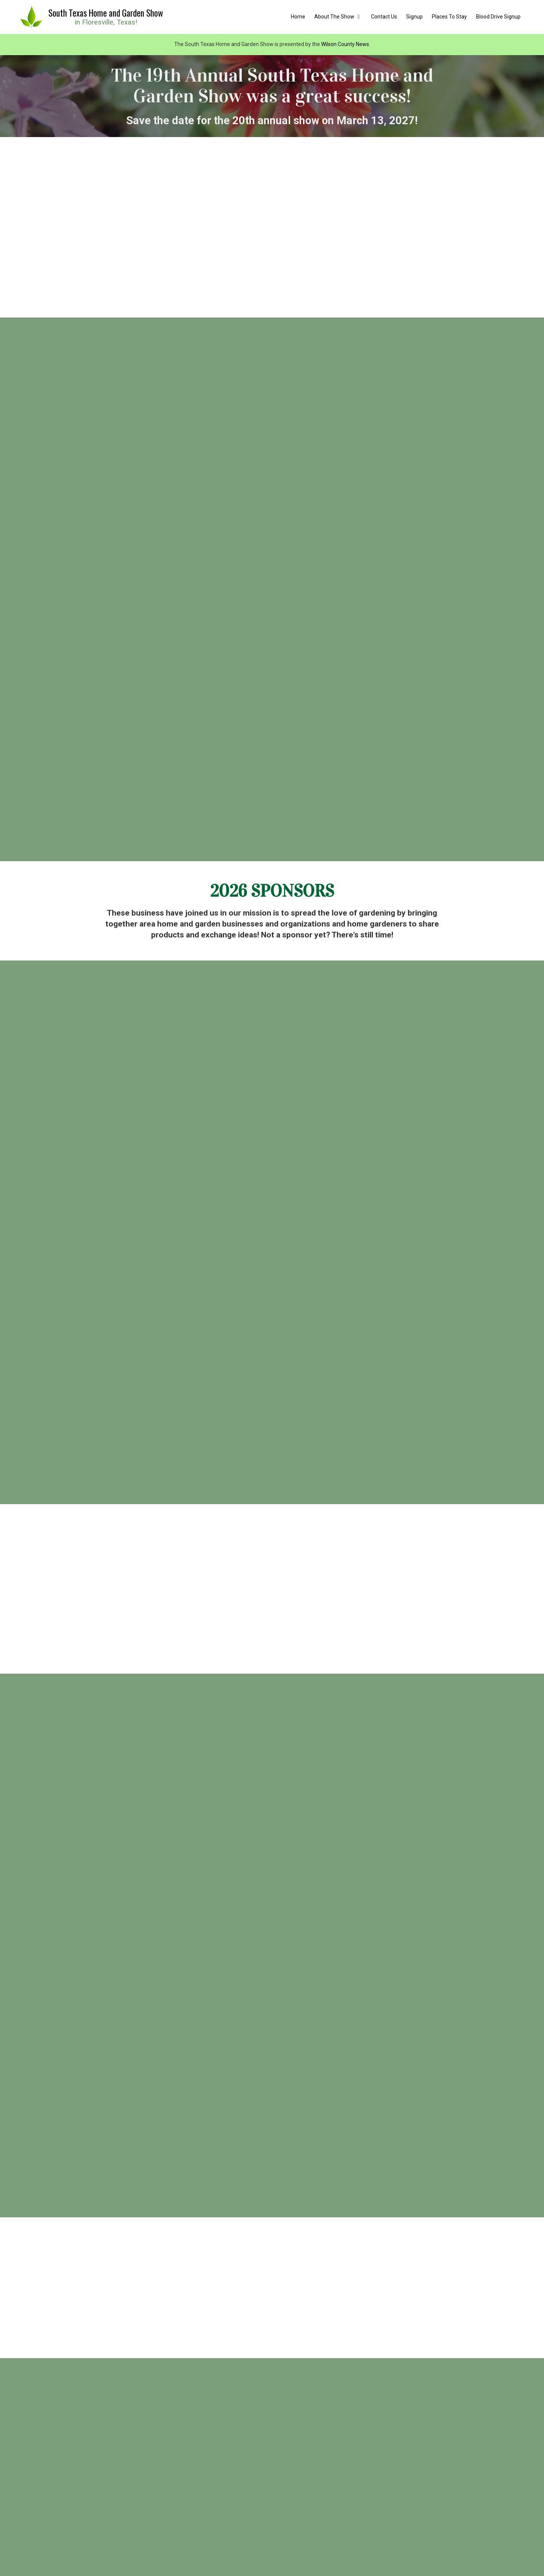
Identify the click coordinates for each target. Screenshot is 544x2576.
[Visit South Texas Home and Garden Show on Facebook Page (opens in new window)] (36, 2509)
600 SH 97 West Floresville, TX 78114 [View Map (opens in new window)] (343, 2441)
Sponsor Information (272, 2401)
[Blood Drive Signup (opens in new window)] (498, 17)
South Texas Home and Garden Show (105, 12)
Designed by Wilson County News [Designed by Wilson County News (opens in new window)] (337, 2555)
